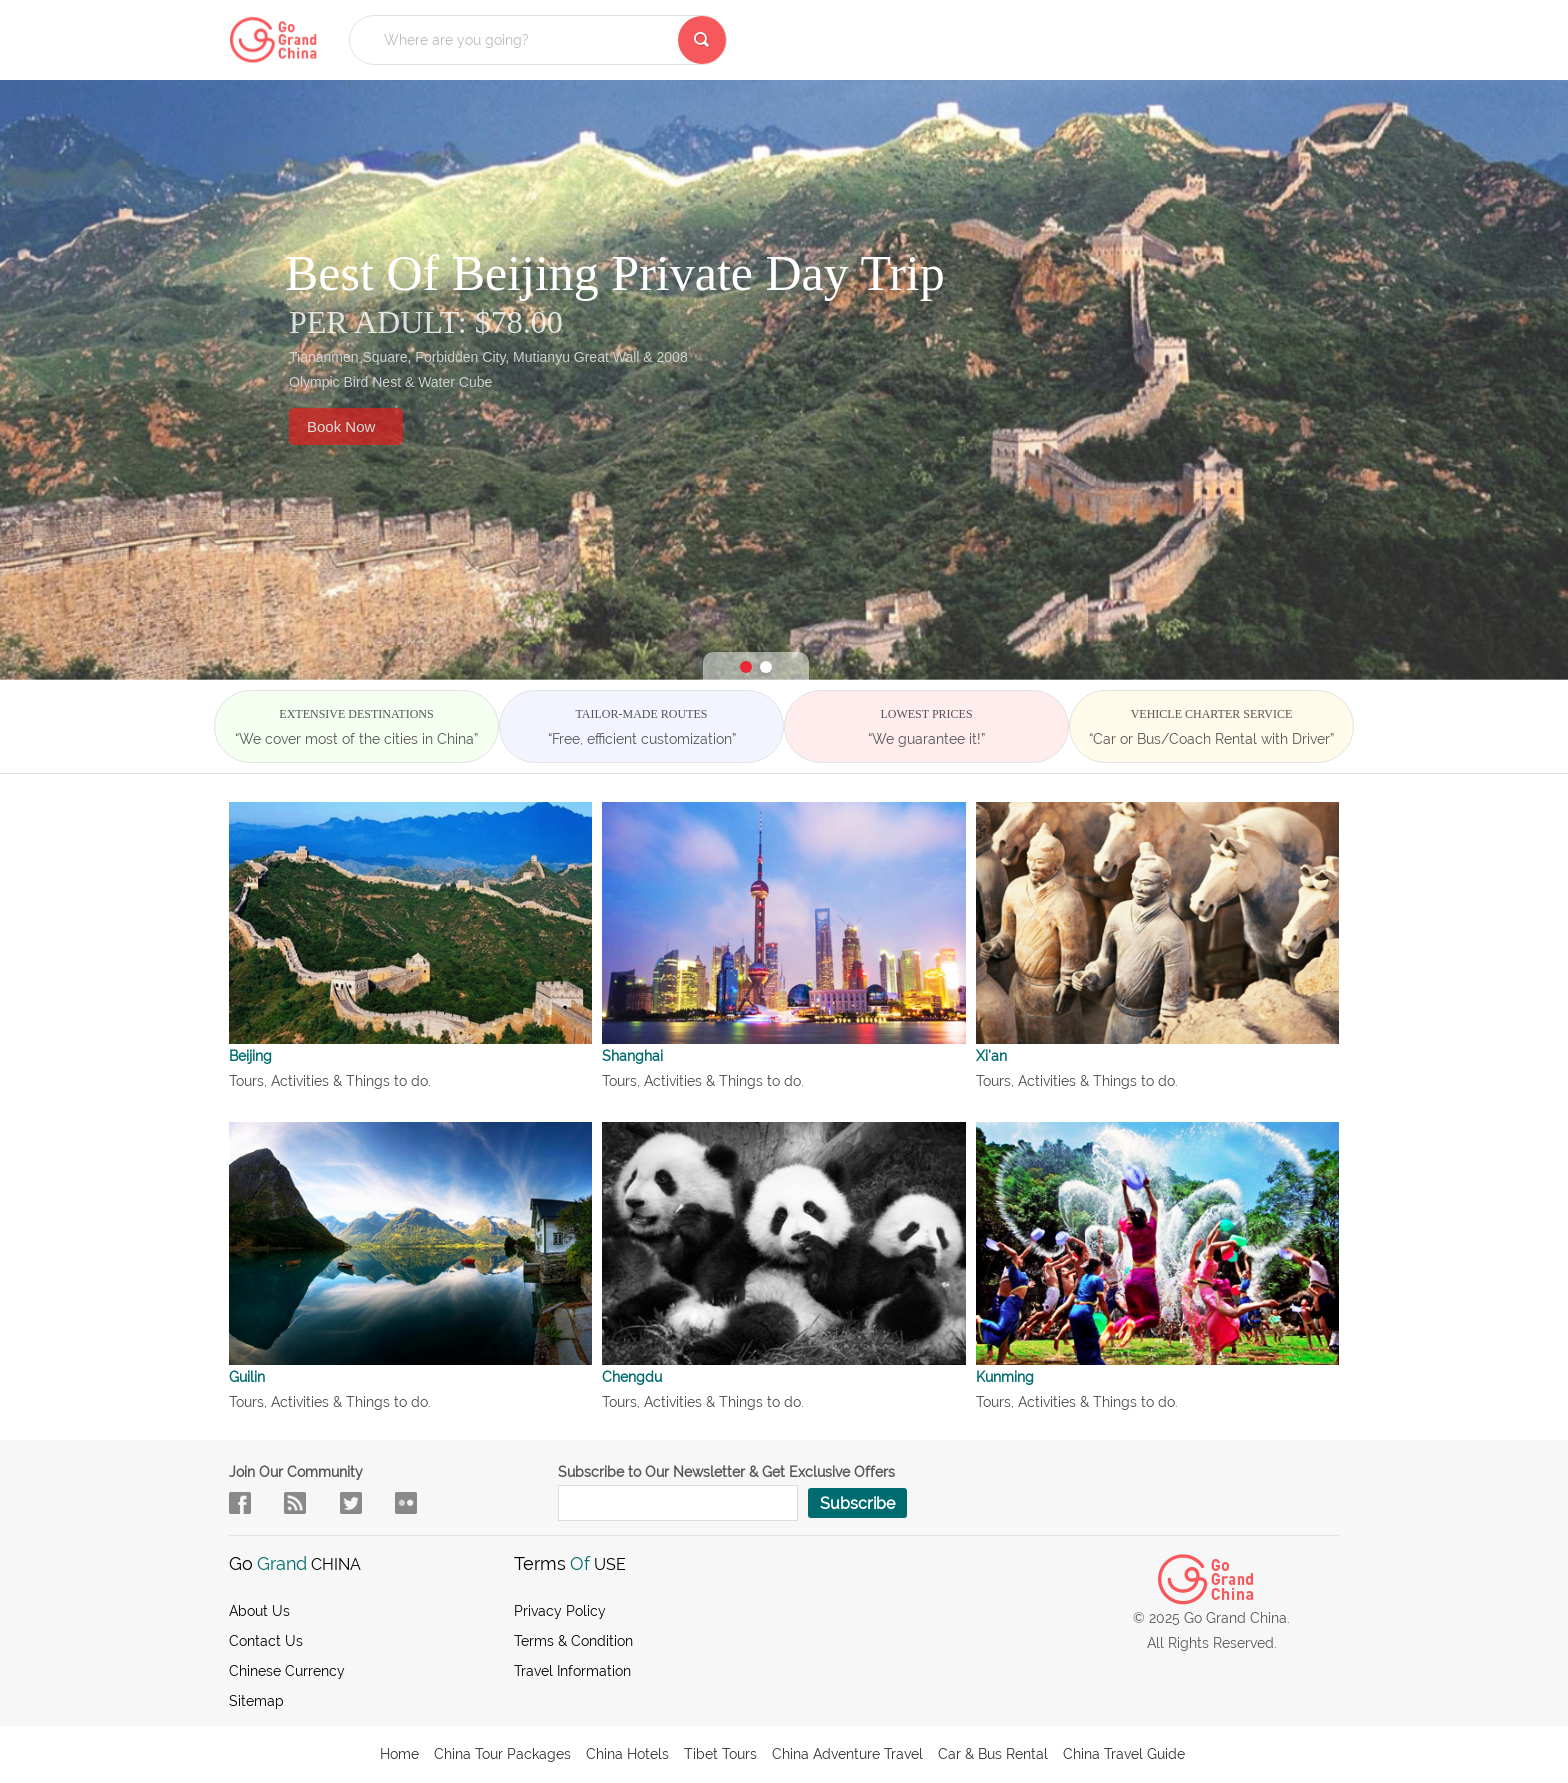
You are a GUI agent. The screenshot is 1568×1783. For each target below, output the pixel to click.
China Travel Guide (1124, 1754)
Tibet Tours (720, 1754)
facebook (240, 1503)
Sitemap (256, 1701)
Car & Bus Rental (993, 1754)
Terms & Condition (573, 1641)
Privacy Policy (560, 1611)
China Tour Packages (502, 1754)
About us (259, 1611)
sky (406, 1503)
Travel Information (572, 1671)
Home (399, 1754)
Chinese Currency (287, 1671)
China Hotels (627, 1754)
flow (295, 1503)
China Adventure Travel (847, 1754)
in (351, 1503)
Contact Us (266, 1641)
